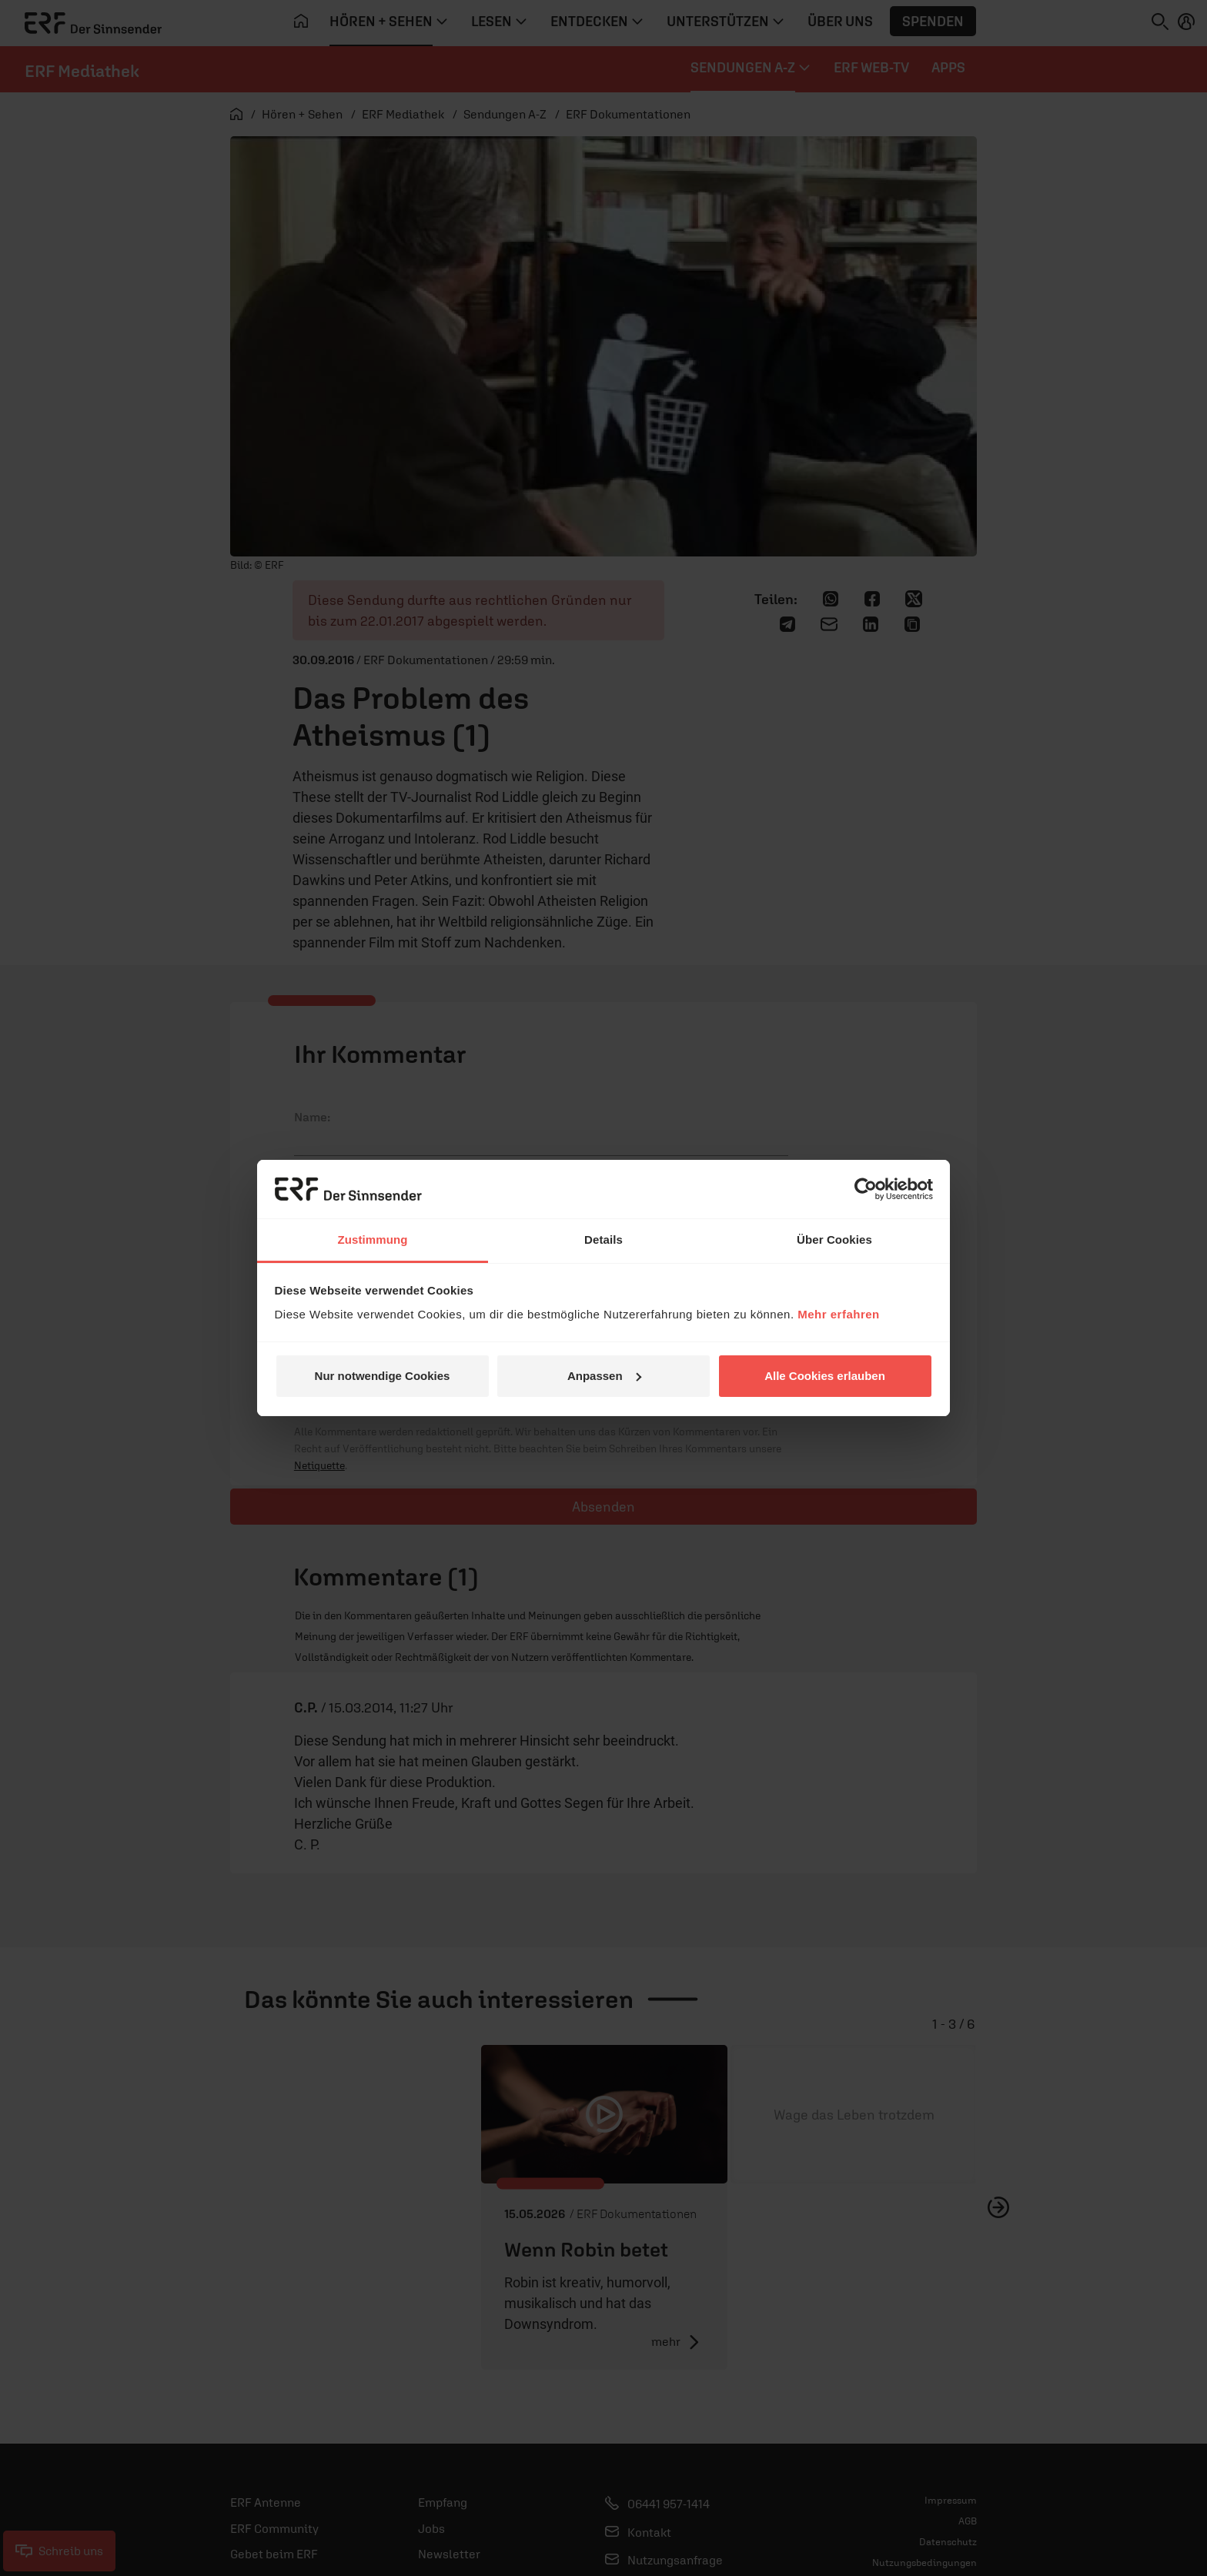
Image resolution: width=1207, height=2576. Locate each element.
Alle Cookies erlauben (824, 1375)
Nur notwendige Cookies (382, 1375)
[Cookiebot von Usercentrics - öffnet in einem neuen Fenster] (865, 1189)
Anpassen (604, 1375)
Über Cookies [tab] (834, 1239)
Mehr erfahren (838, 1314)
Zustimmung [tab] (373, 1239)
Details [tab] (603, 1239)
